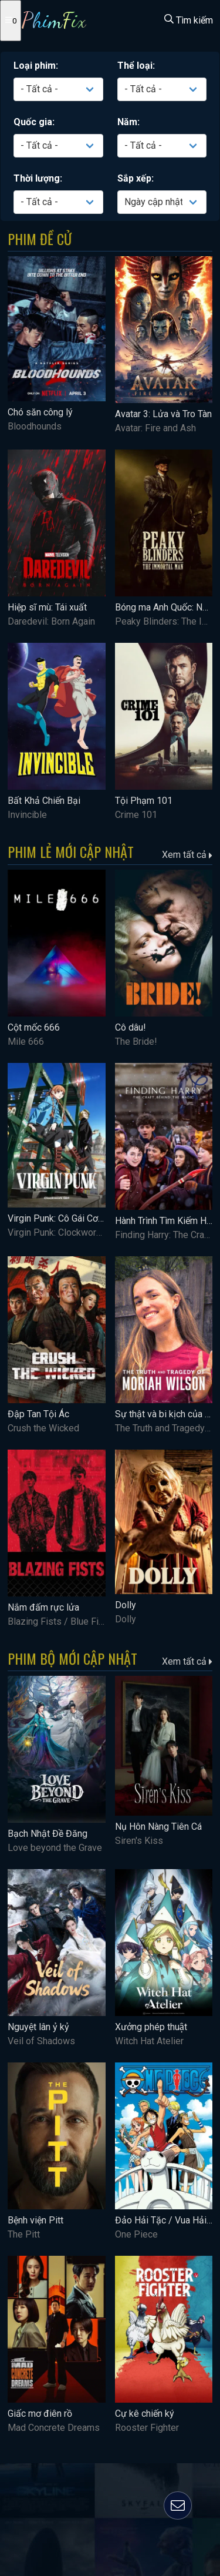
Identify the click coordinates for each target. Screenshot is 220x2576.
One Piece (136, 2234)
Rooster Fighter (147, 2427)
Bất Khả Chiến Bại (44, 800)
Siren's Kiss (139, 1840)
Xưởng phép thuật (151, 2026)
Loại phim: (35, 65)
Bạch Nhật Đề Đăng (47, 1833)
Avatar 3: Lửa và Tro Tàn (163, 414)
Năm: (128, 122)
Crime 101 (136, 814)
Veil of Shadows (41, 2041)
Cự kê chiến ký (144, 2413)
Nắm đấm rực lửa (43, 1607)
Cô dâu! (130, 1027)
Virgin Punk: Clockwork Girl (62, 1232)
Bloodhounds (35, 426)
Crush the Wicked (43, 1428)
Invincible (27, 814)
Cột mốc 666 (34, 1027)
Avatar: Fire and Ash (155, 428)
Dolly (125, 1605)
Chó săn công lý (40, 412)
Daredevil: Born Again (51, 621)
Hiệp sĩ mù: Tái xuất (47, 607)
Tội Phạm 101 (143, 800)
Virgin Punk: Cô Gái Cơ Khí (60, 1218)
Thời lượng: (37, 178)
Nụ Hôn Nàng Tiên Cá (158, 1826)
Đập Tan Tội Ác (38, 1414)
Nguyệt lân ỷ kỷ (38, 2026)
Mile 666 (26, 1041)
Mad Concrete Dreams (54, 2427)
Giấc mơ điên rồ (40, 2413)
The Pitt (24, 2234)
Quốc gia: (34, 122)
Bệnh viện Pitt (35, 2220)
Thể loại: (136, 65)
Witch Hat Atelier (149, 2041)
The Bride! (136, 1041)
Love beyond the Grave (55, 1847)
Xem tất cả (187, 854)
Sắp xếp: (135, 178)
